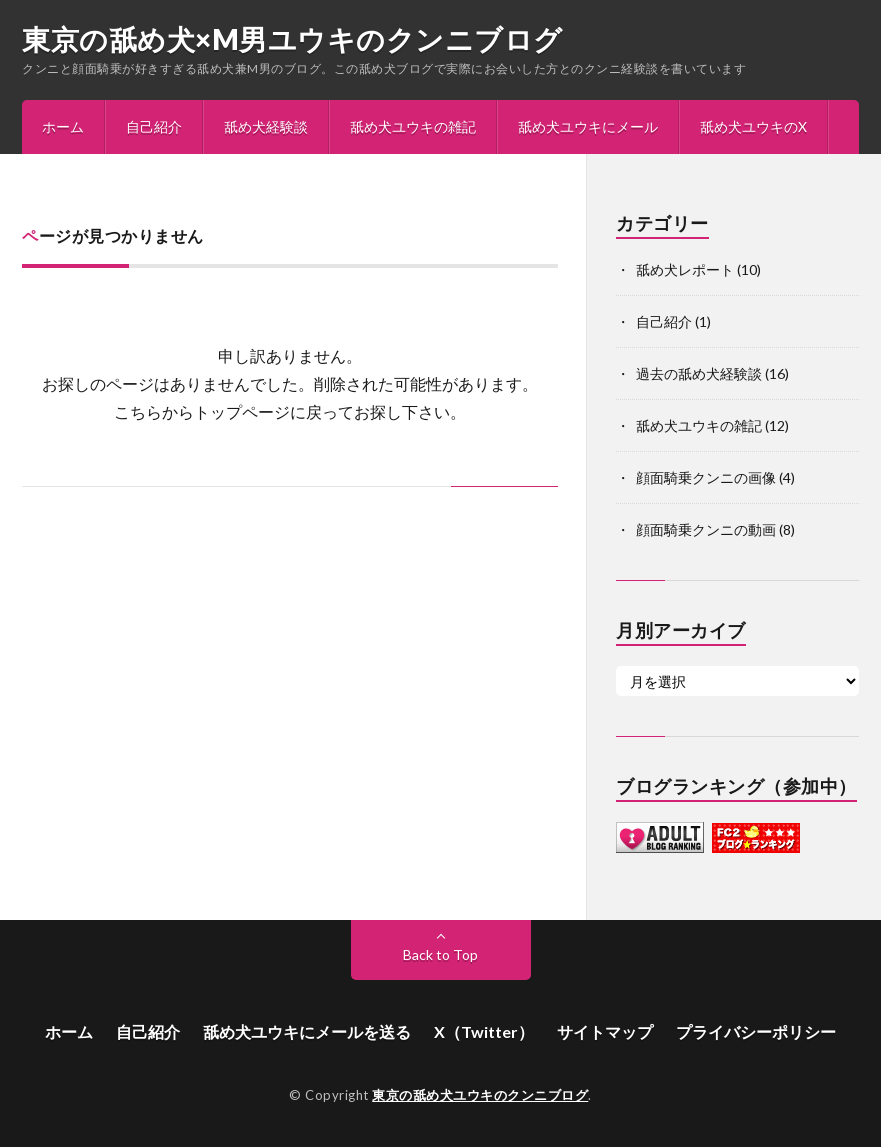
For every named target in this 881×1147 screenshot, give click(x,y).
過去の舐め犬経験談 (699, 373)
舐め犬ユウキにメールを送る (307, 1031)
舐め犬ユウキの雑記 (413, 126)
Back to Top (440, 954)
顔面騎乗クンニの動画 (706, 529)
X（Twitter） (484, 1031)
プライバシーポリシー (756, 1031)
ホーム (63, 126)
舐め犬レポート (685, 269)
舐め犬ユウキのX (753, 126)
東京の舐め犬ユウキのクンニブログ (480, 1095)
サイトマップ (605, 1031)
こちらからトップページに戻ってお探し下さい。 (290, 411)
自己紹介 (154, 126)
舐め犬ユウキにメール (588, 126)
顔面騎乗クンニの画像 (706, 477)
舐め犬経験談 (266, 126)
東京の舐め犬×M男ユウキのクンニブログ (292, 39)
